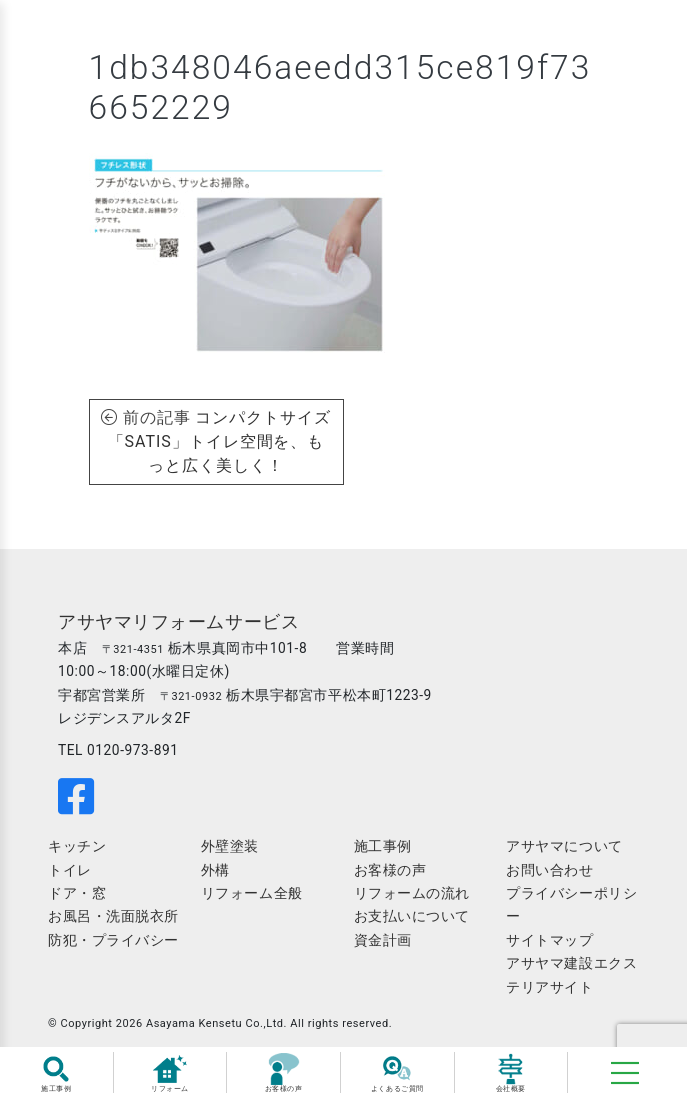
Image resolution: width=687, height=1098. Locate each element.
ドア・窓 (77, 893)
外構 (215, 870)
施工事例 (383, 846)
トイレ (70, 870)
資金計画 (383, 940)
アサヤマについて (564, 846)
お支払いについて (412, 916)
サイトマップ (549, 940)
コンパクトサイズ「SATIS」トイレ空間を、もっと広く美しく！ (220, 441)
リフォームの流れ (412, 893)
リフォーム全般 (252, 893)
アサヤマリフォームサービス (178, 622)
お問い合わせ (549, 870)
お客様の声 (390, 870)
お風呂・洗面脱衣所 (113, 916)
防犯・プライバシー (113, 940)
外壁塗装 (230, 846)
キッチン (77, 846)
